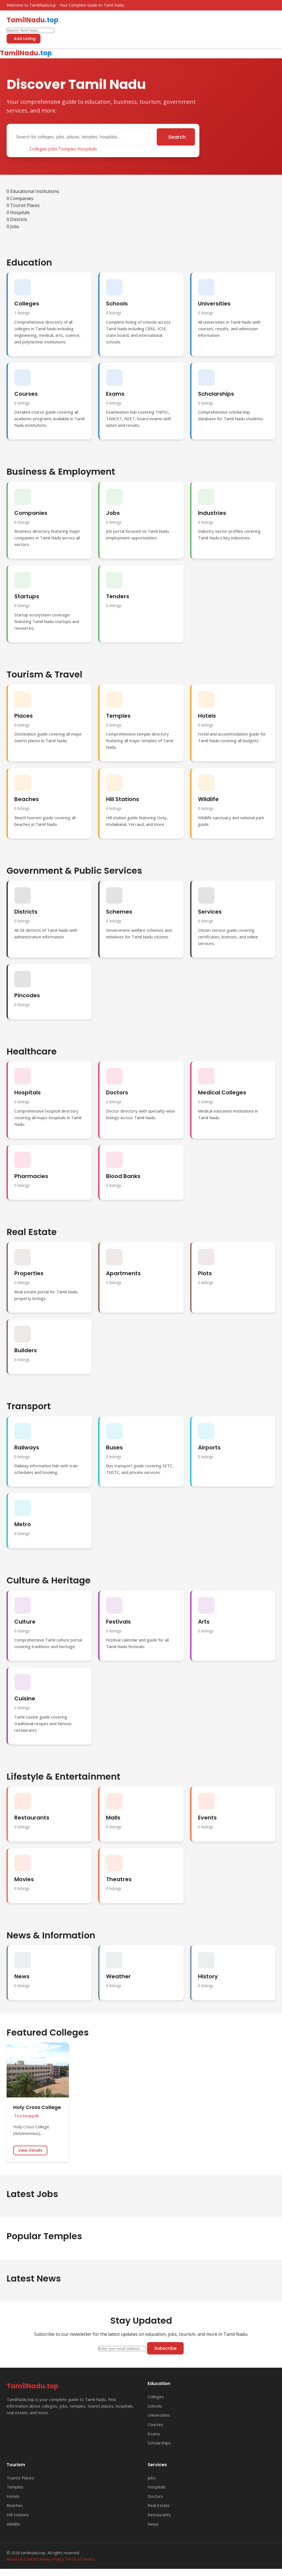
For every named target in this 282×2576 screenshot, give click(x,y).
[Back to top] (0, 2573)
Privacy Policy (51, 2559)
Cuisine (24, 1698)
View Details (30, 2150)
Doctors (117, 1092)
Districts (25, 912)
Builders (25, 1350)
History (208, 1976)
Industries (212, 513)
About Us (15, 2559)
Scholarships (216, 394)
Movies (24, 1879)
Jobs (52, 149)
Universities (214, 303)
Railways (26, 1447)
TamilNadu (32, 19)
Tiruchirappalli (26, 2115)
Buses (114, 1447)
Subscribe (165, 2348)
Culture (25, 1622)
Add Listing (25, 38)
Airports (209, 1447)
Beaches (26, 799)
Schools (117, 303)
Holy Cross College (37, 2107)
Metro (22, 1524)
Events (207, 1817)
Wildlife (208, 799)
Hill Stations (122, 799)
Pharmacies (31, 1176)
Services (210, 912)
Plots (205, 1273)
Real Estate (159, 2505)
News (21, 1976)
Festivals (118, 1622)
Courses (26, 394)
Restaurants (31, 1817)
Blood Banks (123, 1176)
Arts (204, 1622)
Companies (30, 513)
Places (23, 716)
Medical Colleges (222, 1092)
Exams (115, 394)
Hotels (207, 716)
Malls (113, 1817)
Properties (29, 1273)
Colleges (38, 149)
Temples (67, 149)
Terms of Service (80, 2559)
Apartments (123, 1273)
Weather (118, 1976)
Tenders (117, 596)
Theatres (119, 1879)
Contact (31, 2559)
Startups (26, 596)
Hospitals (87, 149)
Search (177, 136)
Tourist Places (20, 2478)
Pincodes (27, 995)
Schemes (119, 912)
